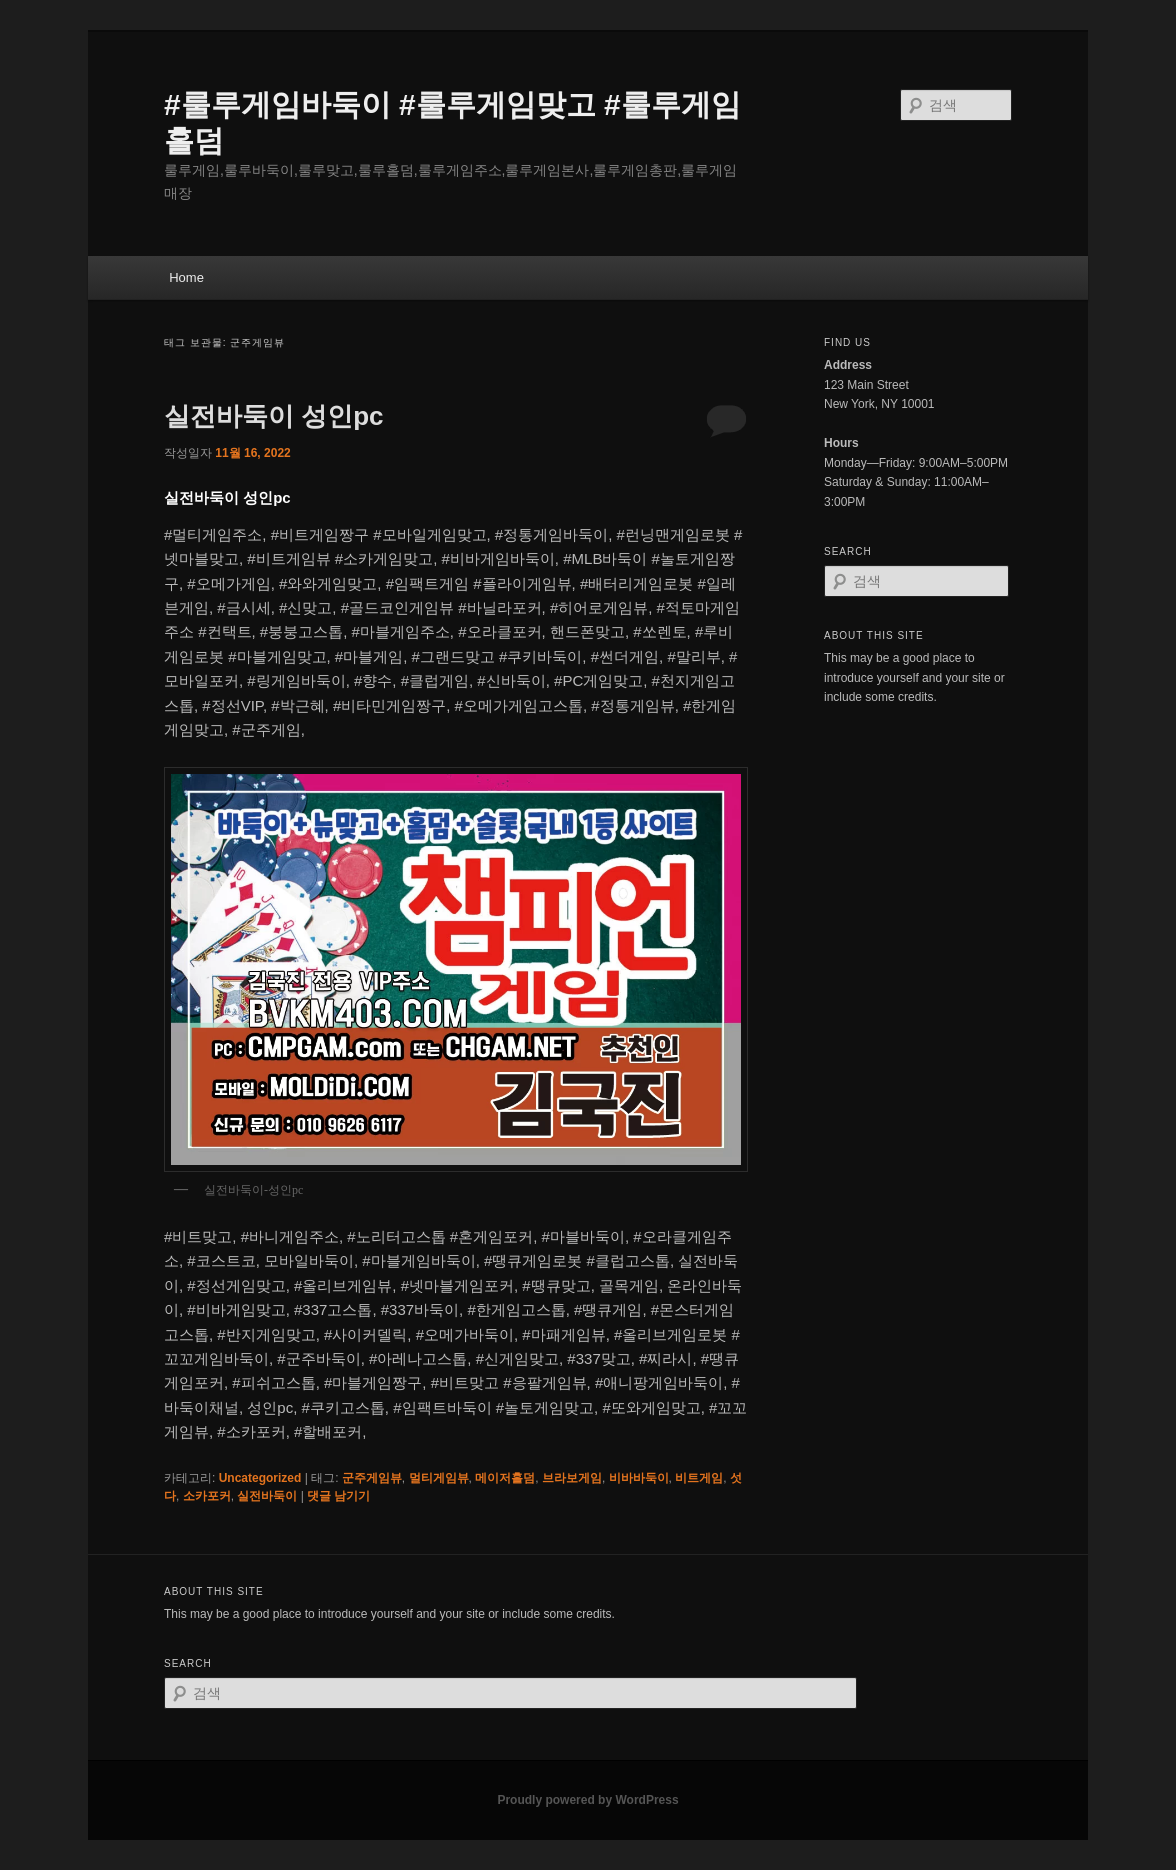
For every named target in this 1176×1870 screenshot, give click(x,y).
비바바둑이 (639, 1478)
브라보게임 (572, 1478)
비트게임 (699, 1478)
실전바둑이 (267, 1496)
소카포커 (207, 1496)
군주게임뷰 (372, 1478)
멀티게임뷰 (439, 1478)
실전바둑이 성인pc (274, 416)
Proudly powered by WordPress (587, 1800)
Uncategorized (260, 1478)
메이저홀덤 (505, 1478)
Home (186, 277)
